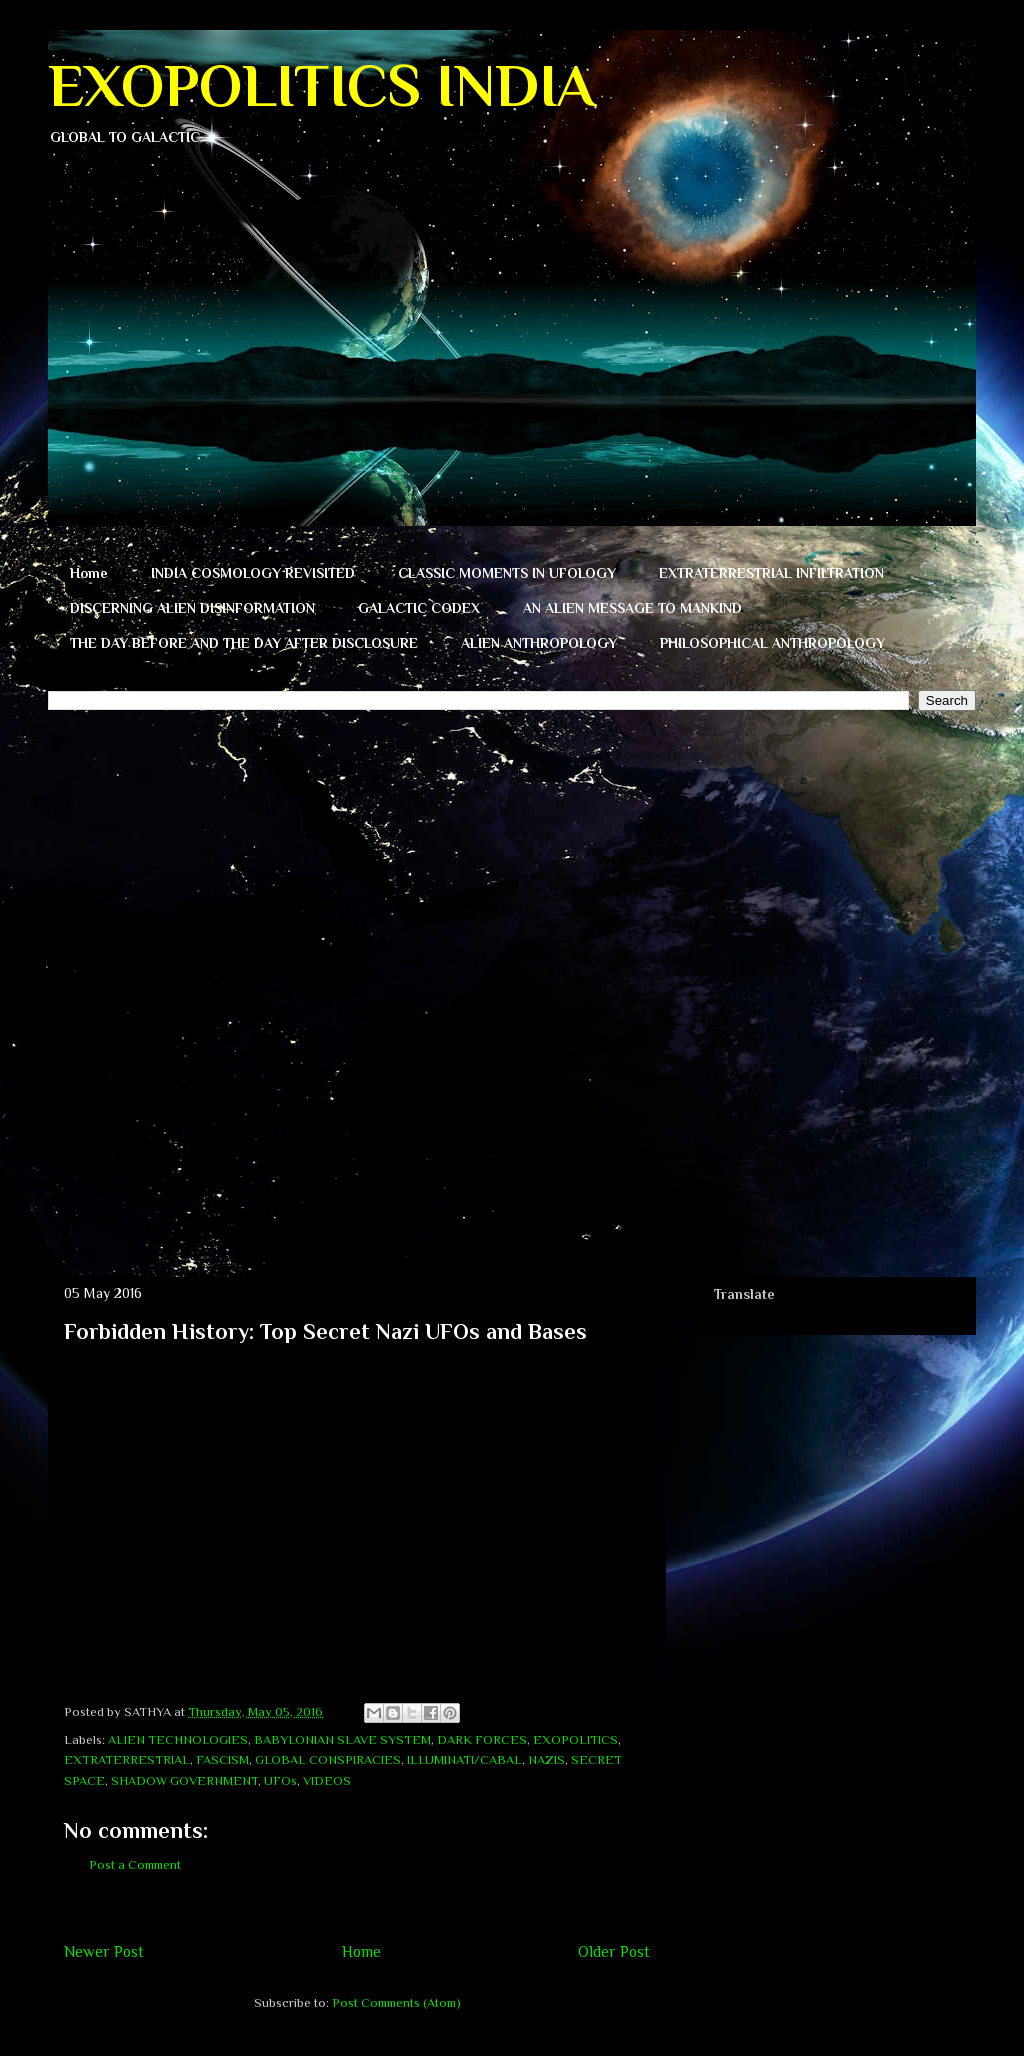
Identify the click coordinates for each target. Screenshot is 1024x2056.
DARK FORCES (482, 1739)
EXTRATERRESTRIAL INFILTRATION (771, 573)
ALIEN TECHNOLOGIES (178, 1739)
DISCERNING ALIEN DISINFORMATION (192, 608)
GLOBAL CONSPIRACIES (328, 1759)
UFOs (280, 1780)
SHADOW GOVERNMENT (184, 1780)
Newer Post (104, 1951)
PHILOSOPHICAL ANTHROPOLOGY (772, 643)
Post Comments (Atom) (396, 2002)
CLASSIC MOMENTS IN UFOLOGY (507, 573)
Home (89, 573)
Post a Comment (135, 1864)
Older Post (614, 1951)
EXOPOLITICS (575, 1739)
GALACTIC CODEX (419, 608)
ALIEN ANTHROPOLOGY (539, 643)
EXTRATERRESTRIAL (127, 1759)
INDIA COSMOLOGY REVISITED (253, 573)
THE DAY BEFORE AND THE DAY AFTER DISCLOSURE (244, 643)
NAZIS (546, 1759)
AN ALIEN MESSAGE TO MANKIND (632, 608)
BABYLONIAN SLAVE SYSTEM (342, 1739)
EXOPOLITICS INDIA (321, 85)
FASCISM (222, 1759)
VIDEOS (327, 1780)
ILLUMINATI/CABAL (464, 1759)
